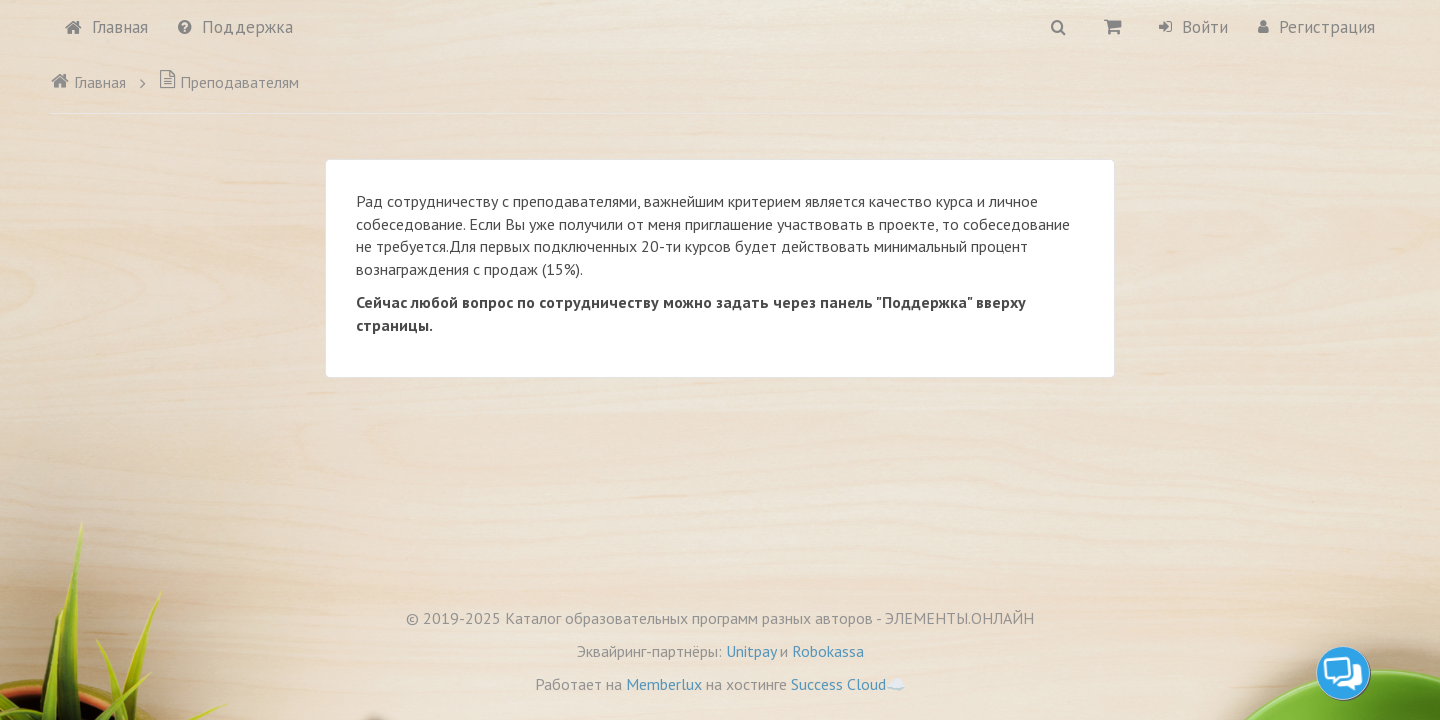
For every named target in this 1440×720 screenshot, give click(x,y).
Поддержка (235, 27)
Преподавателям (229, 82)
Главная (106, 27)
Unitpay (751, 651)
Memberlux (664, 684)
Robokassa (828, 651)
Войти (1193, 27)
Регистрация (1316, 27)
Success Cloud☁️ (848, 684)
